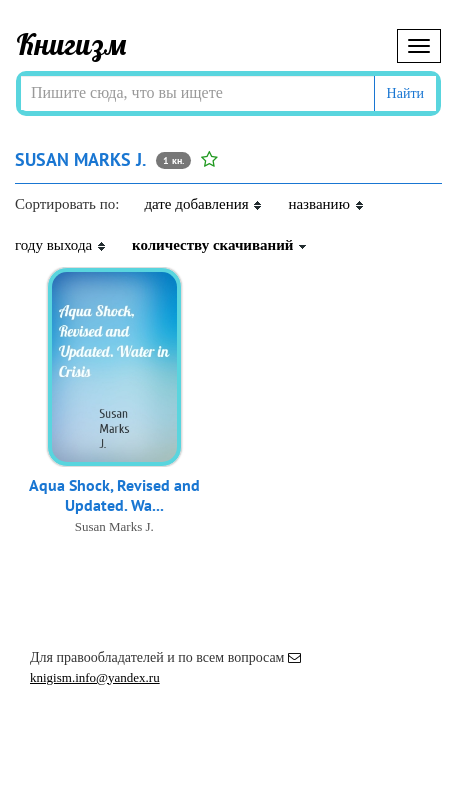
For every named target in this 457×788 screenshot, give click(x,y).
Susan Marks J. (114, 526)
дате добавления (203, 204)
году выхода (61, 245)
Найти (405, 93)
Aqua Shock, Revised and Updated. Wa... (114, 495)
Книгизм (71, 44)
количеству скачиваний (220, 245)
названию (326, 204)
